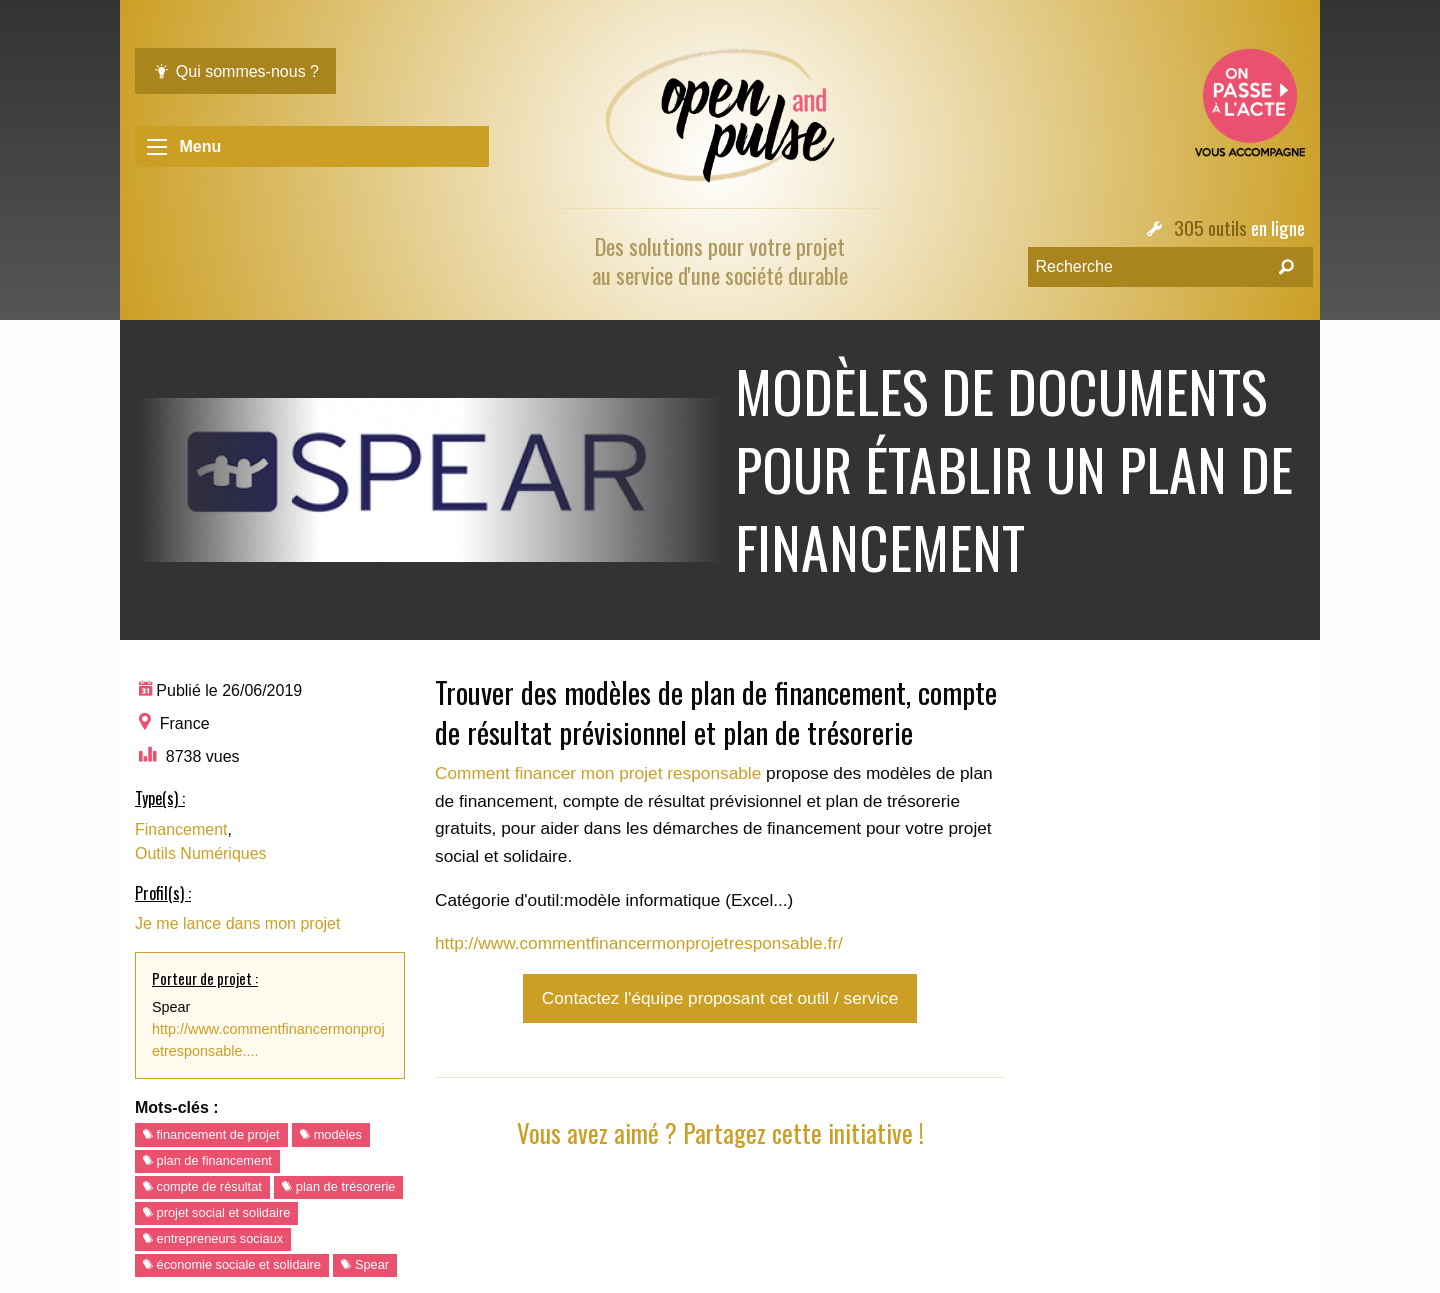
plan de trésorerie (338, 1186)
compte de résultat (202, 1186)
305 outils (1210, 227)
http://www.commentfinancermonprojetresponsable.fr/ (639, 943)
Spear (365, 1264)
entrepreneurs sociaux (213, 1238)
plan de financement (207, 1160)
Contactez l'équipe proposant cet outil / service (720, 998)
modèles (331, 1134)
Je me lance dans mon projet (237, 923)
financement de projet (211, 1134)
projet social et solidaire (216, 1212)
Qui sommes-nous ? (235, 71)
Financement (181, 829)
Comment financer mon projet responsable (598, 773)
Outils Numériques (201, 853)
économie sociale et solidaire (232, 1264)
